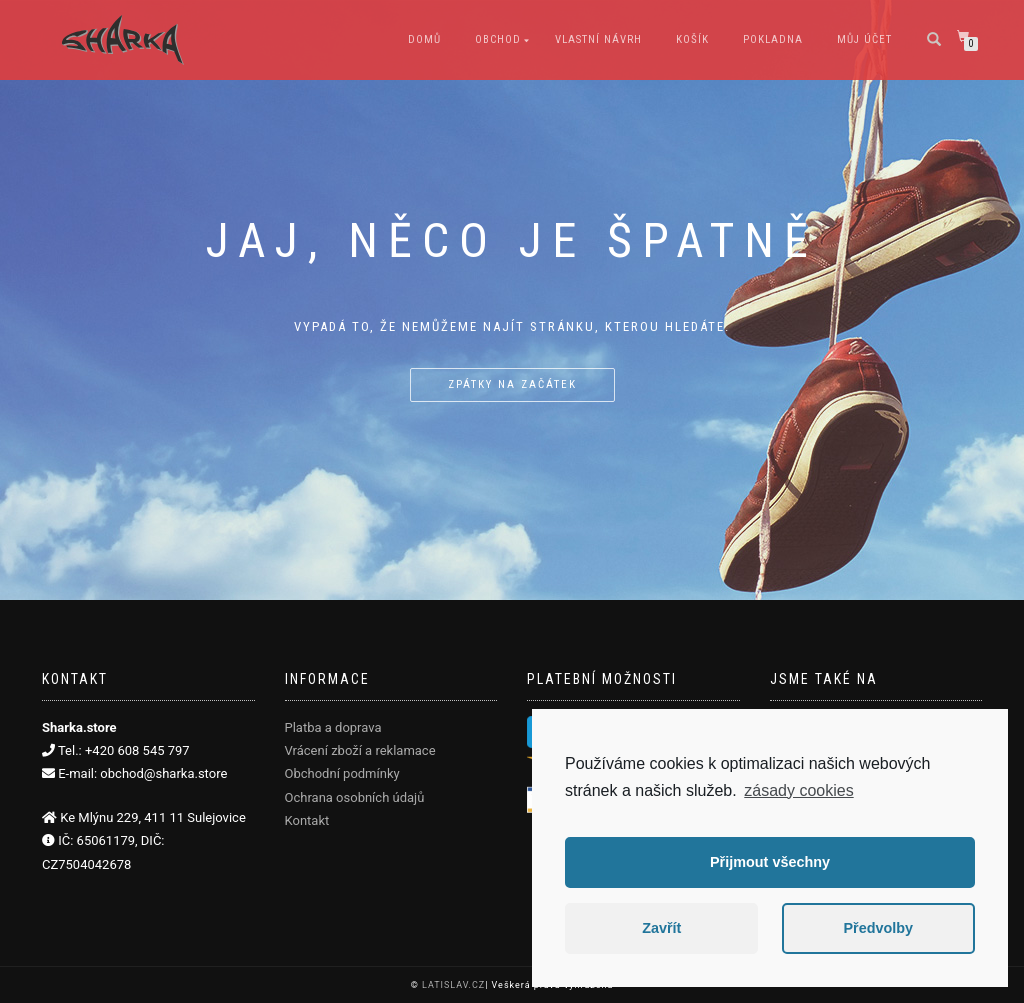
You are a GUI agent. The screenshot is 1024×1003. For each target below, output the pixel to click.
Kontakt (307, 820)
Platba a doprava (333, 727)
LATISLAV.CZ (453, 985)
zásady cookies (798, 790)
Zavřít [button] (661, 928)
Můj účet (864, 39)
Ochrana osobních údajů (355, 797)
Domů (424, 39)
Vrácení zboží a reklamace (360, 750)
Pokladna (773, 39)
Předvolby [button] (878, 928)
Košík (692, 39)
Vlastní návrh (598, 39)
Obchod (498, 39)
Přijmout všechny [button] (770, 862)
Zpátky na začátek (512, 384)
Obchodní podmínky (342, 773)
